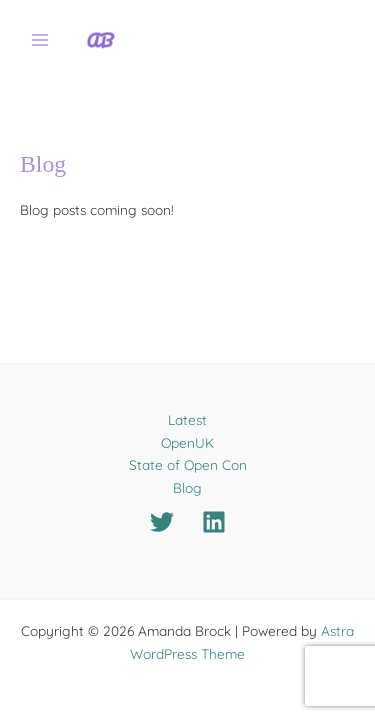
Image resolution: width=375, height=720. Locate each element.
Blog (187, 487)
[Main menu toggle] (40, 40)
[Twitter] (162, 522)
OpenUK (187, 442)
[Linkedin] (214, 522)
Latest (187, 419)
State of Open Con (188, 464)
